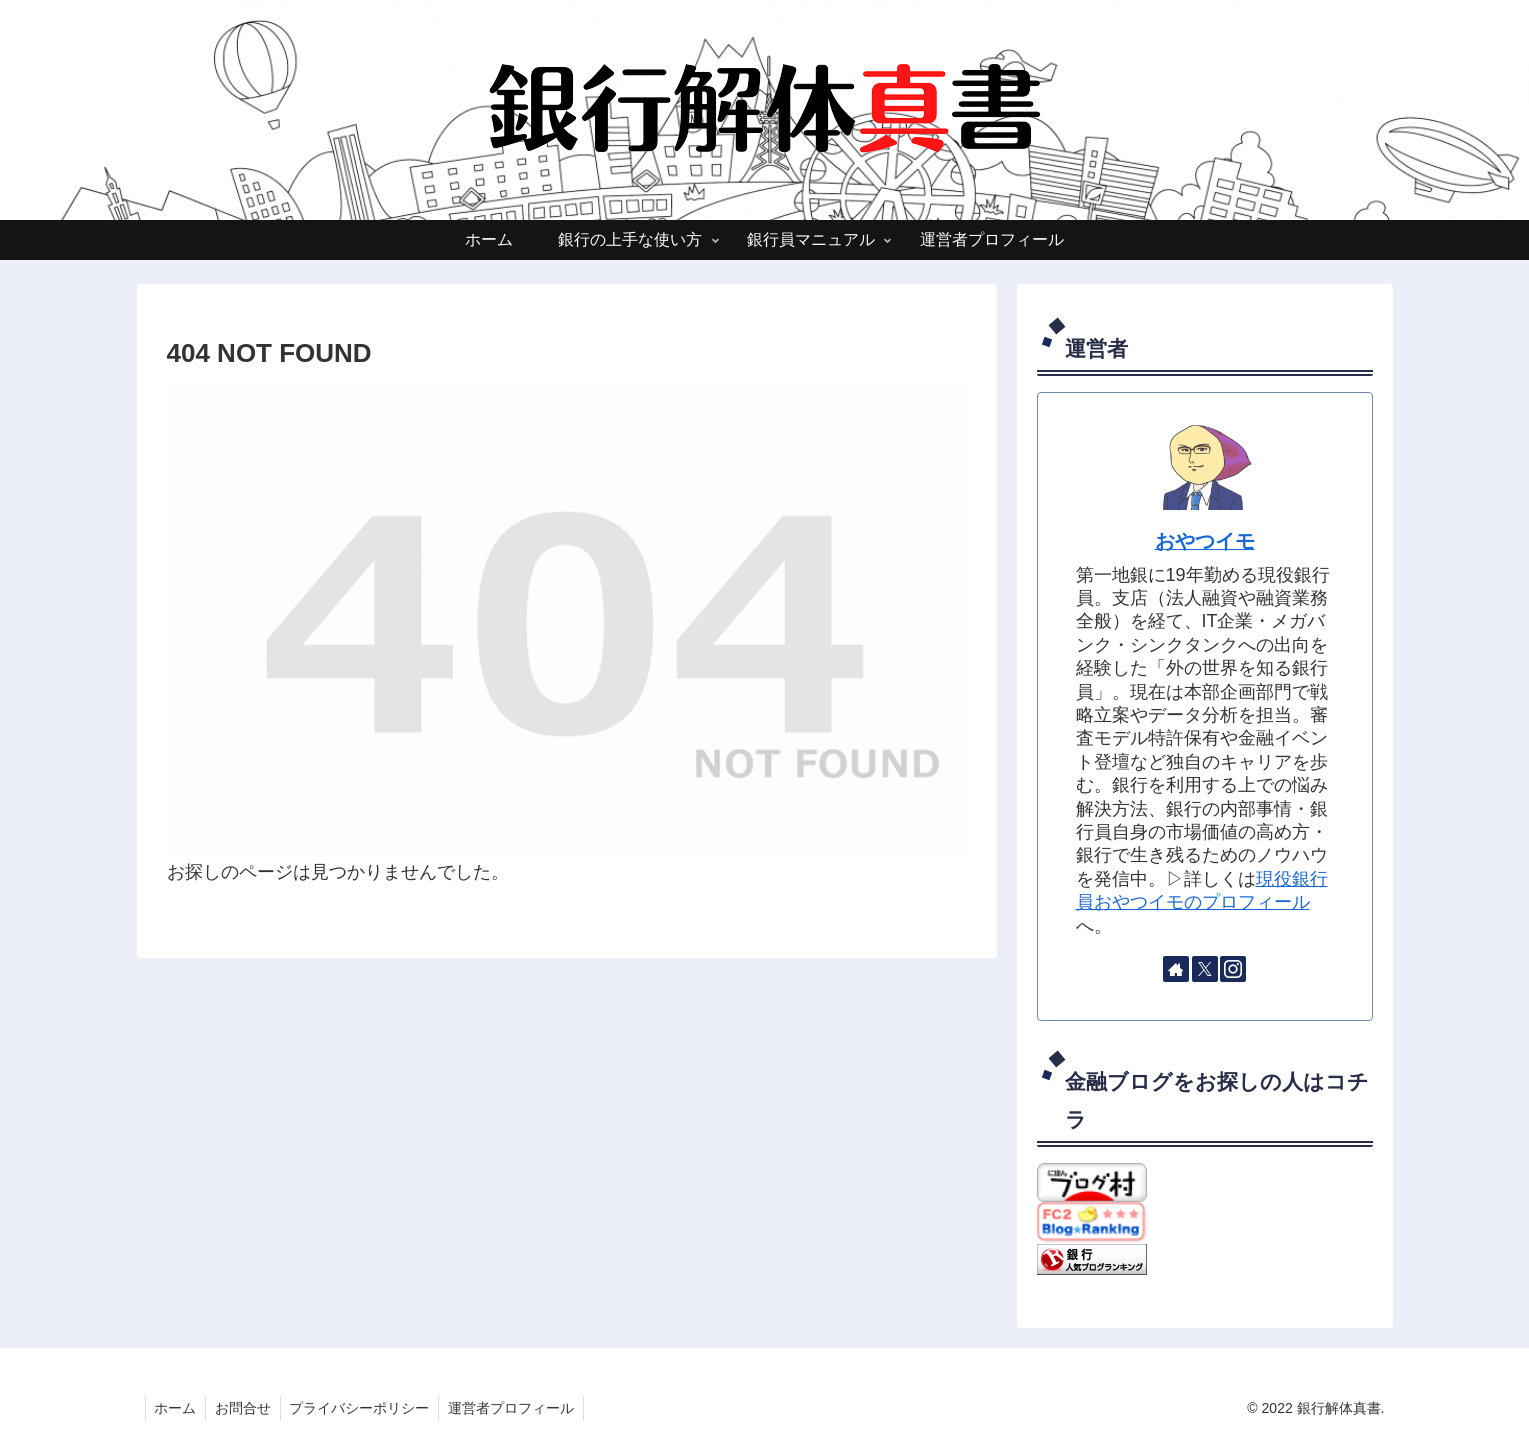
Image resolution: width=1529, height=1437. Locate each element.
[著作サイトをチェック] (1176, 969)
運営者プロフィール (520, 1408)
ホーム (177, 1408)
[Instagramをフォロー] (1233, 969)
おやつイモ (1205, 541)
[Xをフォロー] (1205, 969)
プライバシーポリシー (366, 1408)
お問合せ (247, 1408)
